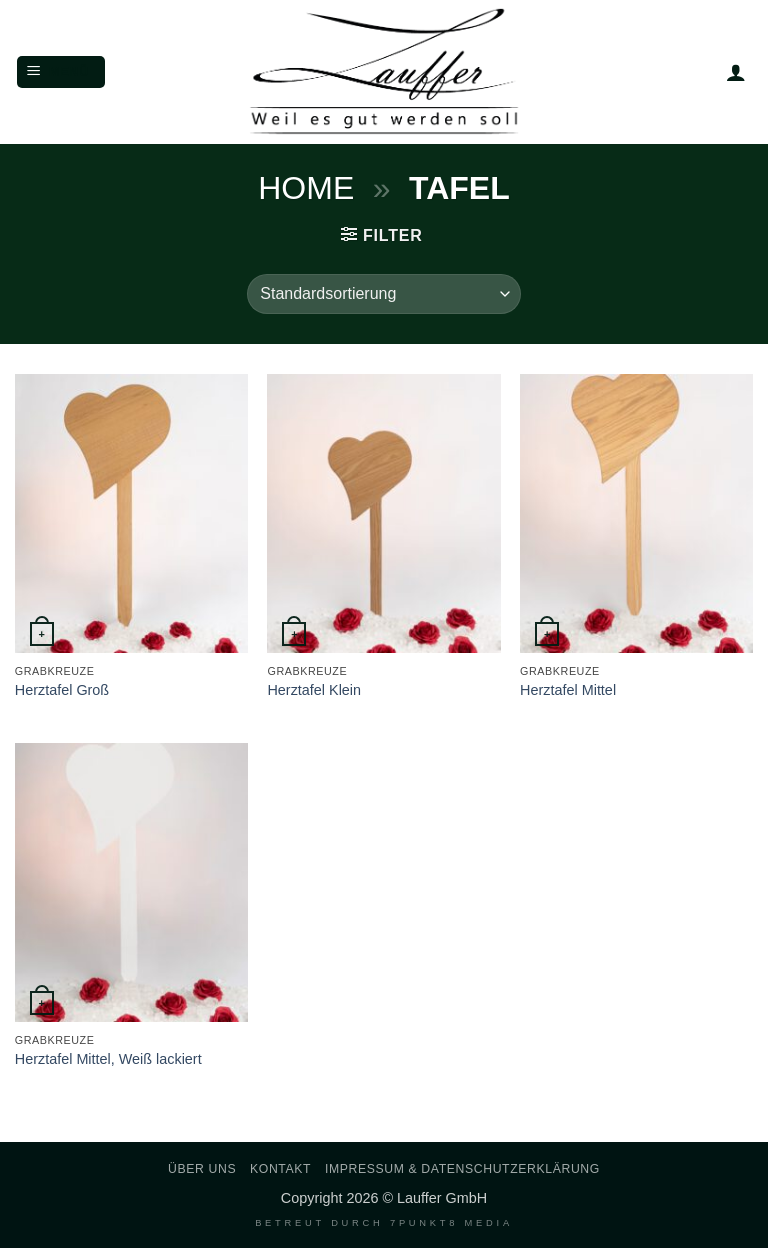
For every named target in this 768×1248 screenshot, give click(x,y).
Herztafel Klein (314, 690)
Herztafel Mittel (568, 690)
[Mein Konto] (736, 72)
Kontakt (280, 1169)
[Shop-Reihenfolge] (383, 294)
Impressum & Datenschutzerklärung (462, 1169)
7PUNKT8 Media (451, 1223)
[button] (61, 72)
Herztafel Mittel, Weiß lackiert (108, 1059)
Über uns (202, 1169)
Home (306, 188)
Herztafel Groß (62, 690)
